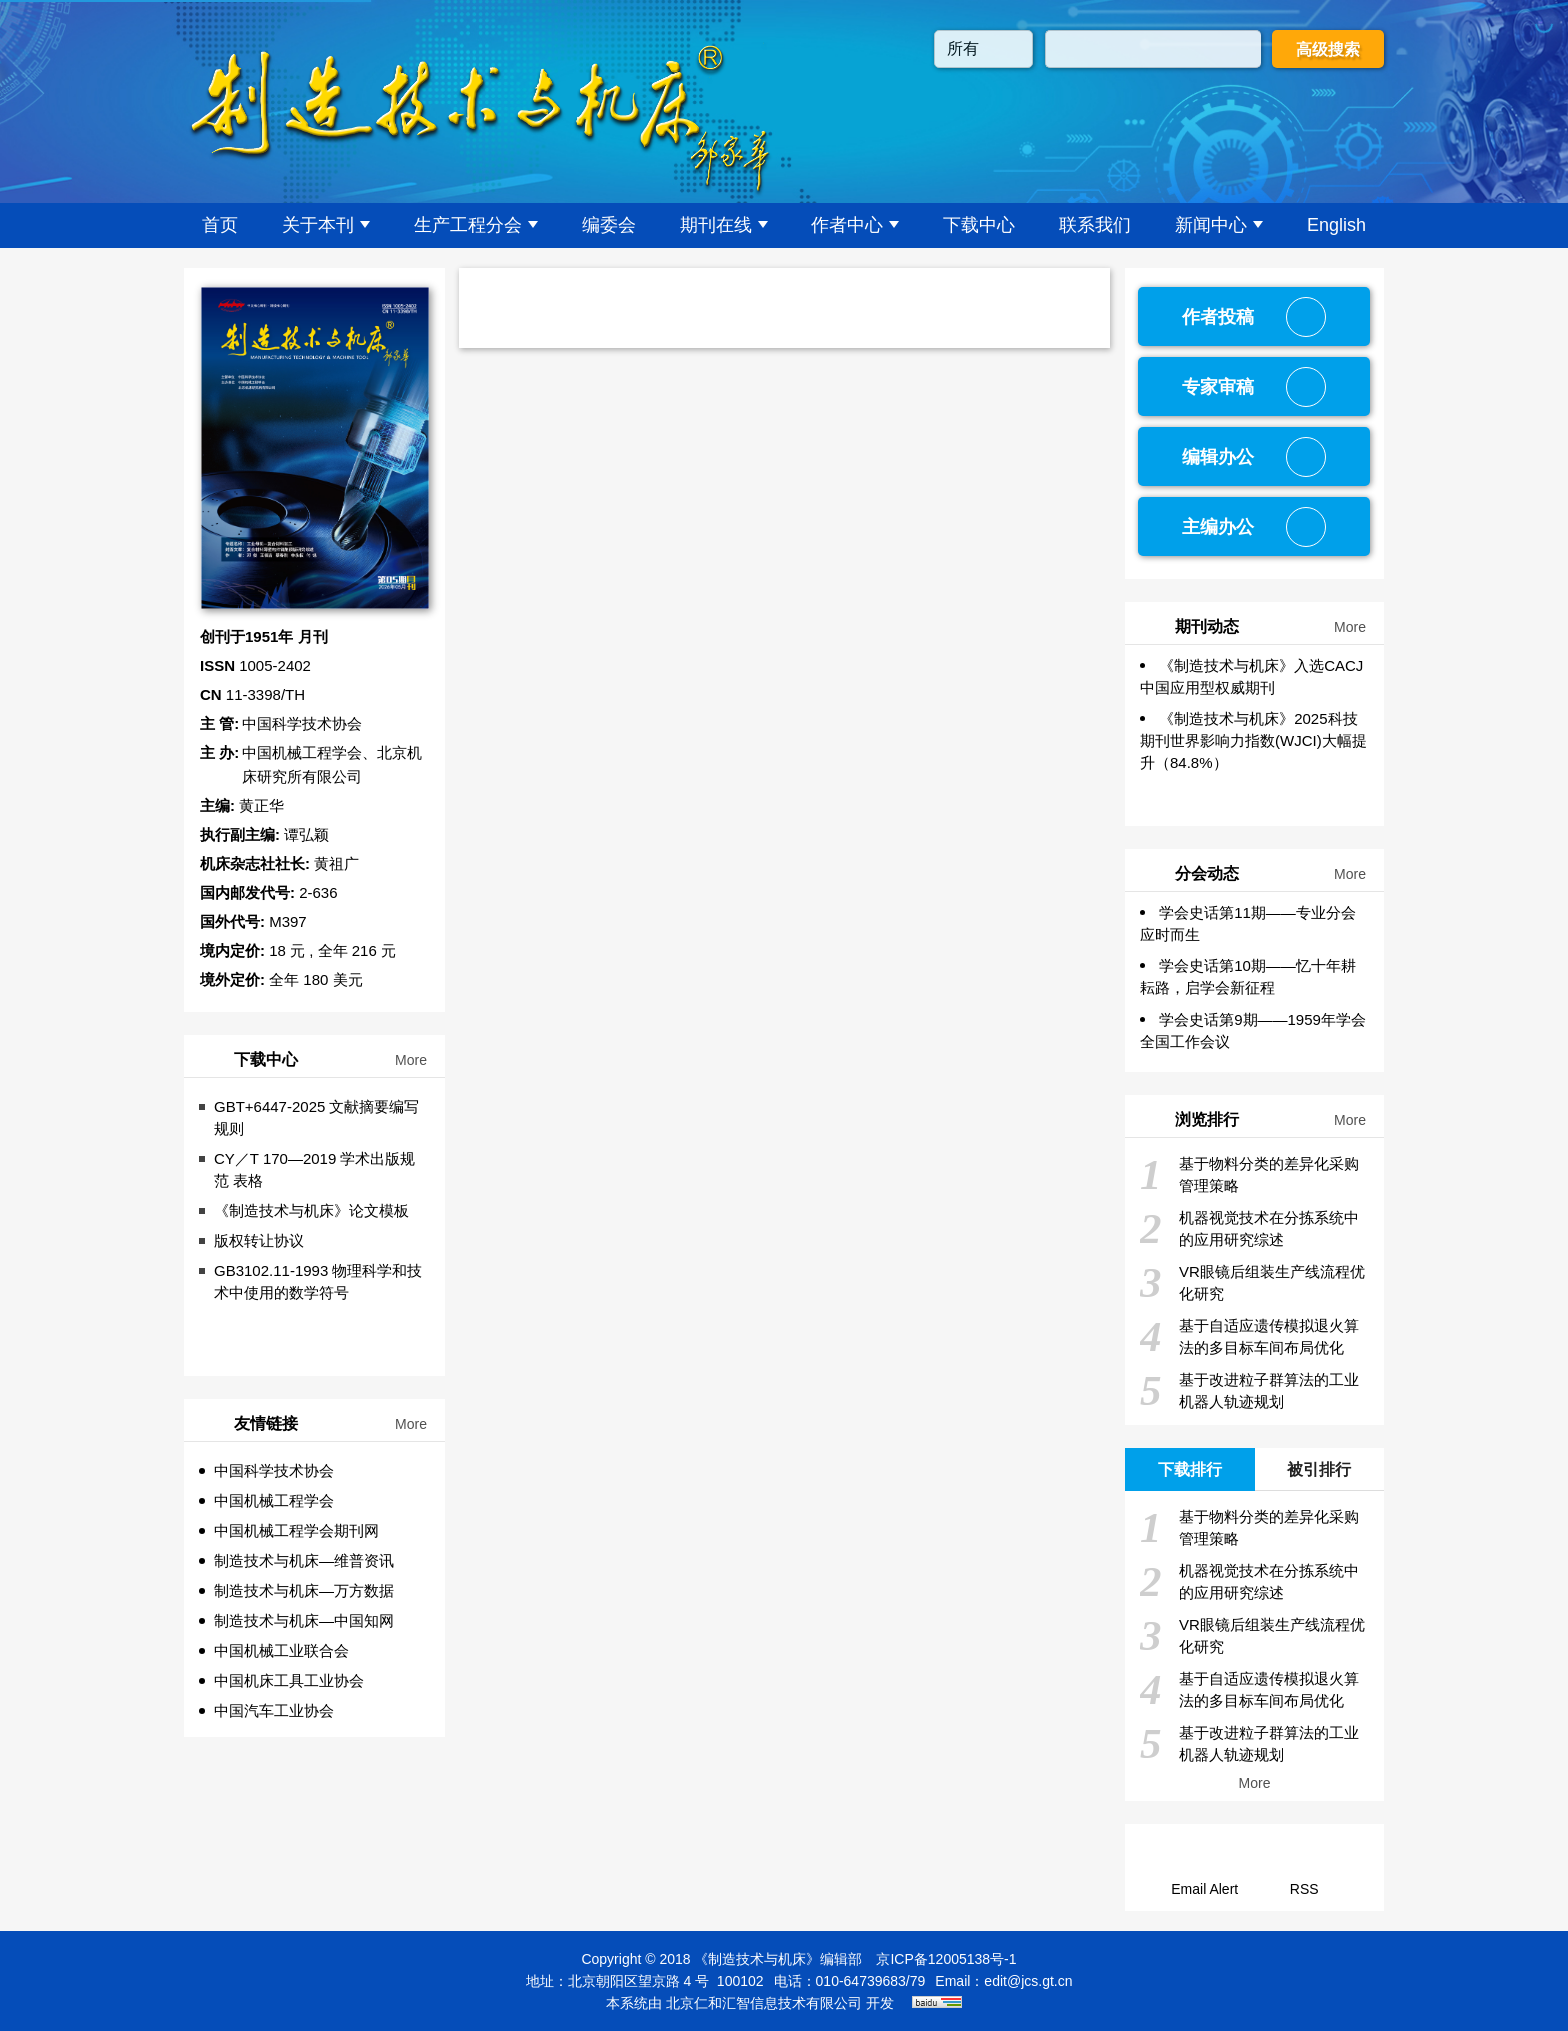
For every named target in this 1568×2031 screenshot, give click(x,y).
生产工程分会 (476, 225)
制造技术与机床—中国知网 (304, 1620)
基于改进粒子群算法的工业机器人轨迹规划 (1249, 1391)
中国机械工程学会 (274, 1500)
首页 (220, 225)
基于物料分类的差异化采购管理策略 (1249, 1175)
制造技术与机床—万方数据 (304, 1590)
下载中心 (979, 225)
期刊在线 (724, 225)
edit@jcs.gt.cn (1028, 1981)
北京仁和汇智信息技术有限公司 (764, 2003)
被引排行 (1319, 1469)
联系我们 (1095, 225)
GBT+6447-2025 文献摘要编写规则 (317, 1117)
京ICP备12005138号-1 (946, 1959)
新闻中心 (1219, 225)
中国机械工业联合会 (281, 1650)
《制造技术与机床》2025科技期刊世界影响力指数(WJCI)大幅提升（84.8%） (1253, 740)
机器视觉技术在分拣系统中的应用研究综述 (1249, 1229)
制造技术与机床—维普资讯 (304, 1560)
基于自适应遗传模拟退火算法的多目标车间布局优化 (1249, 1337)
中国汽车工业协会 (274, 1710)
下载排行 (1190, 1469)
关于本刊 (326, 225)
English (1336, 225)
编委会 (609, 225)
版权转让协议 (259, 1240)
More (411, 1060)
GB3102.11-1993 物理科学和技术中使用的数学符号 (318, 1281)
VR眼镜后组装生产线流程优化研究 (1252, 1283)
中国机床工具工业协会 (289, 1680)
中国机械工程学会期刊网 (296, 1530)
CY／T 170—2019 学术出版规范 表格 (314, 1169)
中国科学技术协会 (274, 1470)
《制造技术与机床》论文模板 (311, 1210)
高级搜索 (1328, 49)
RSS (1304, 1889)
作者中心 (855, 225)
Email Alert (1204, 1889)
